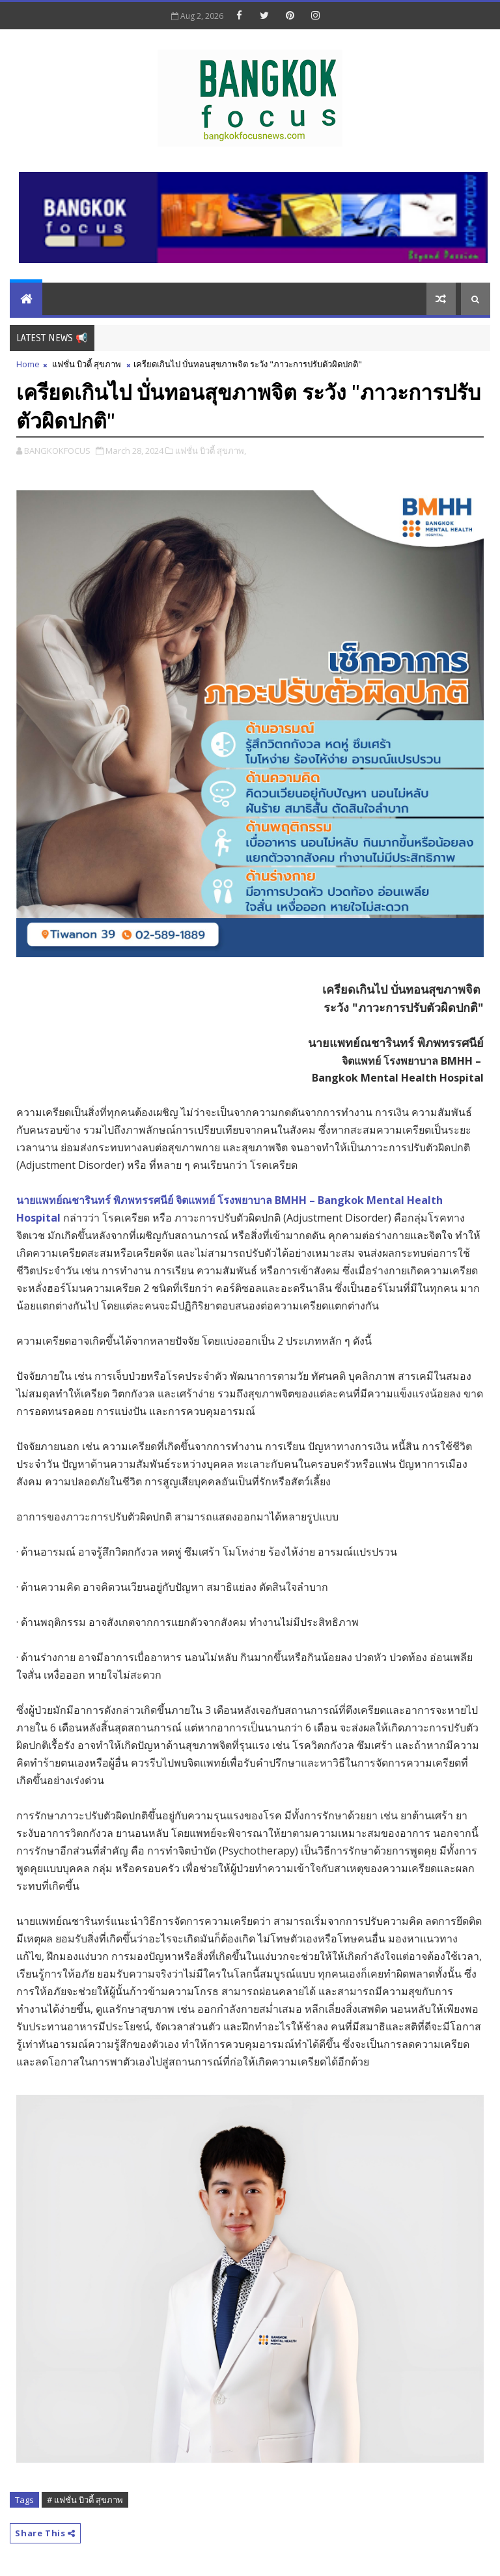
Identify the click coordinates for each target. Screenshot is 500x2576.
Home (28, 364)
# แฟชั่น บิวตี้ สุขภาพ (85, 2500)
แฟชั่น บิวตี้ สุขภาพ (86, 364)
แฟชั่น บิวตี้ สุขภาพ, (210, 450)
